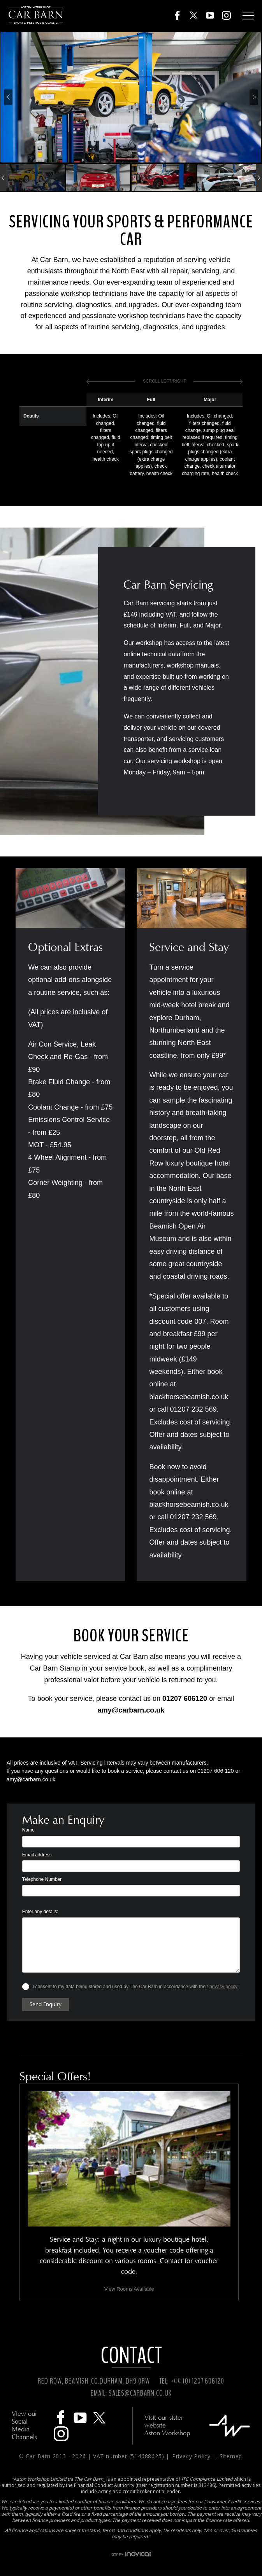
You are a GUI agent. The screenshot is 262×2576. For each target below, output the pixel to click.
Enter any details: (40, 1911)
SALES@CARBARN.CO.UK (140, 2393)
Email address (37, 1855)
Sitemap (231, 2456)
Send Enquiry (46, 2004)
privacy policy (223, 1986)
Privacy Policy (192, 2456)
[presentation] (8, 97)
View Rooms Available (129, 2289)
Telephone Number (42, 1879)
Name (28, 1830)
